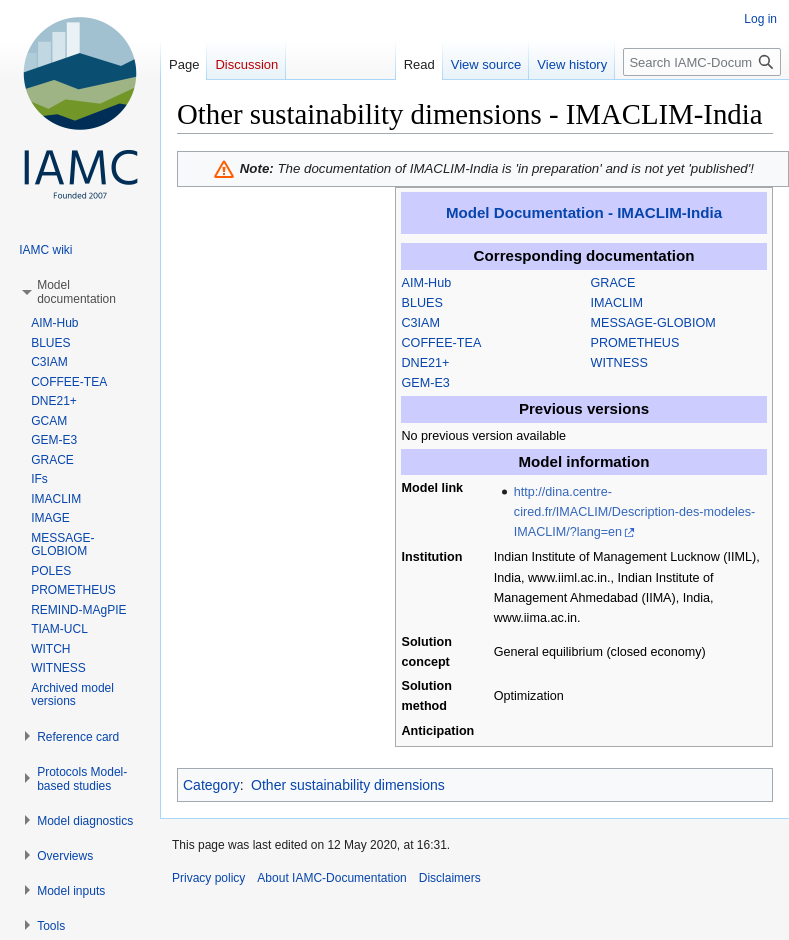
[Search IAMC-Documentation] (702, 62)
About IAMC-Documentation (331, 878)
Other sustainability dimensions (348, 785)
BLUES (422, 303)
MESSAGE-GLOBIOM (653, 323)
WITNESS (619, 363)
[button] (76, 292)
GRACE (613, 283)
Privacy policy (208, 878)
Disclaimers (450, 878)
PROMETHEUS (635, 343)
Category (211, 785)
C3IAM (421, 323)
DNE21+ (426, 363)
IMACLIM (617, 303)
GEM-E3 (426, 383)
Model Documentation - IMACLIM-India (584, 212)
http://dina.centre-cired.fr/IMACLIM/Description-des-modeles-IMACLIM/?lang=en (634, 512)
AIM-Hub (427, 283)
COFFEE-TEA (442, 343)
